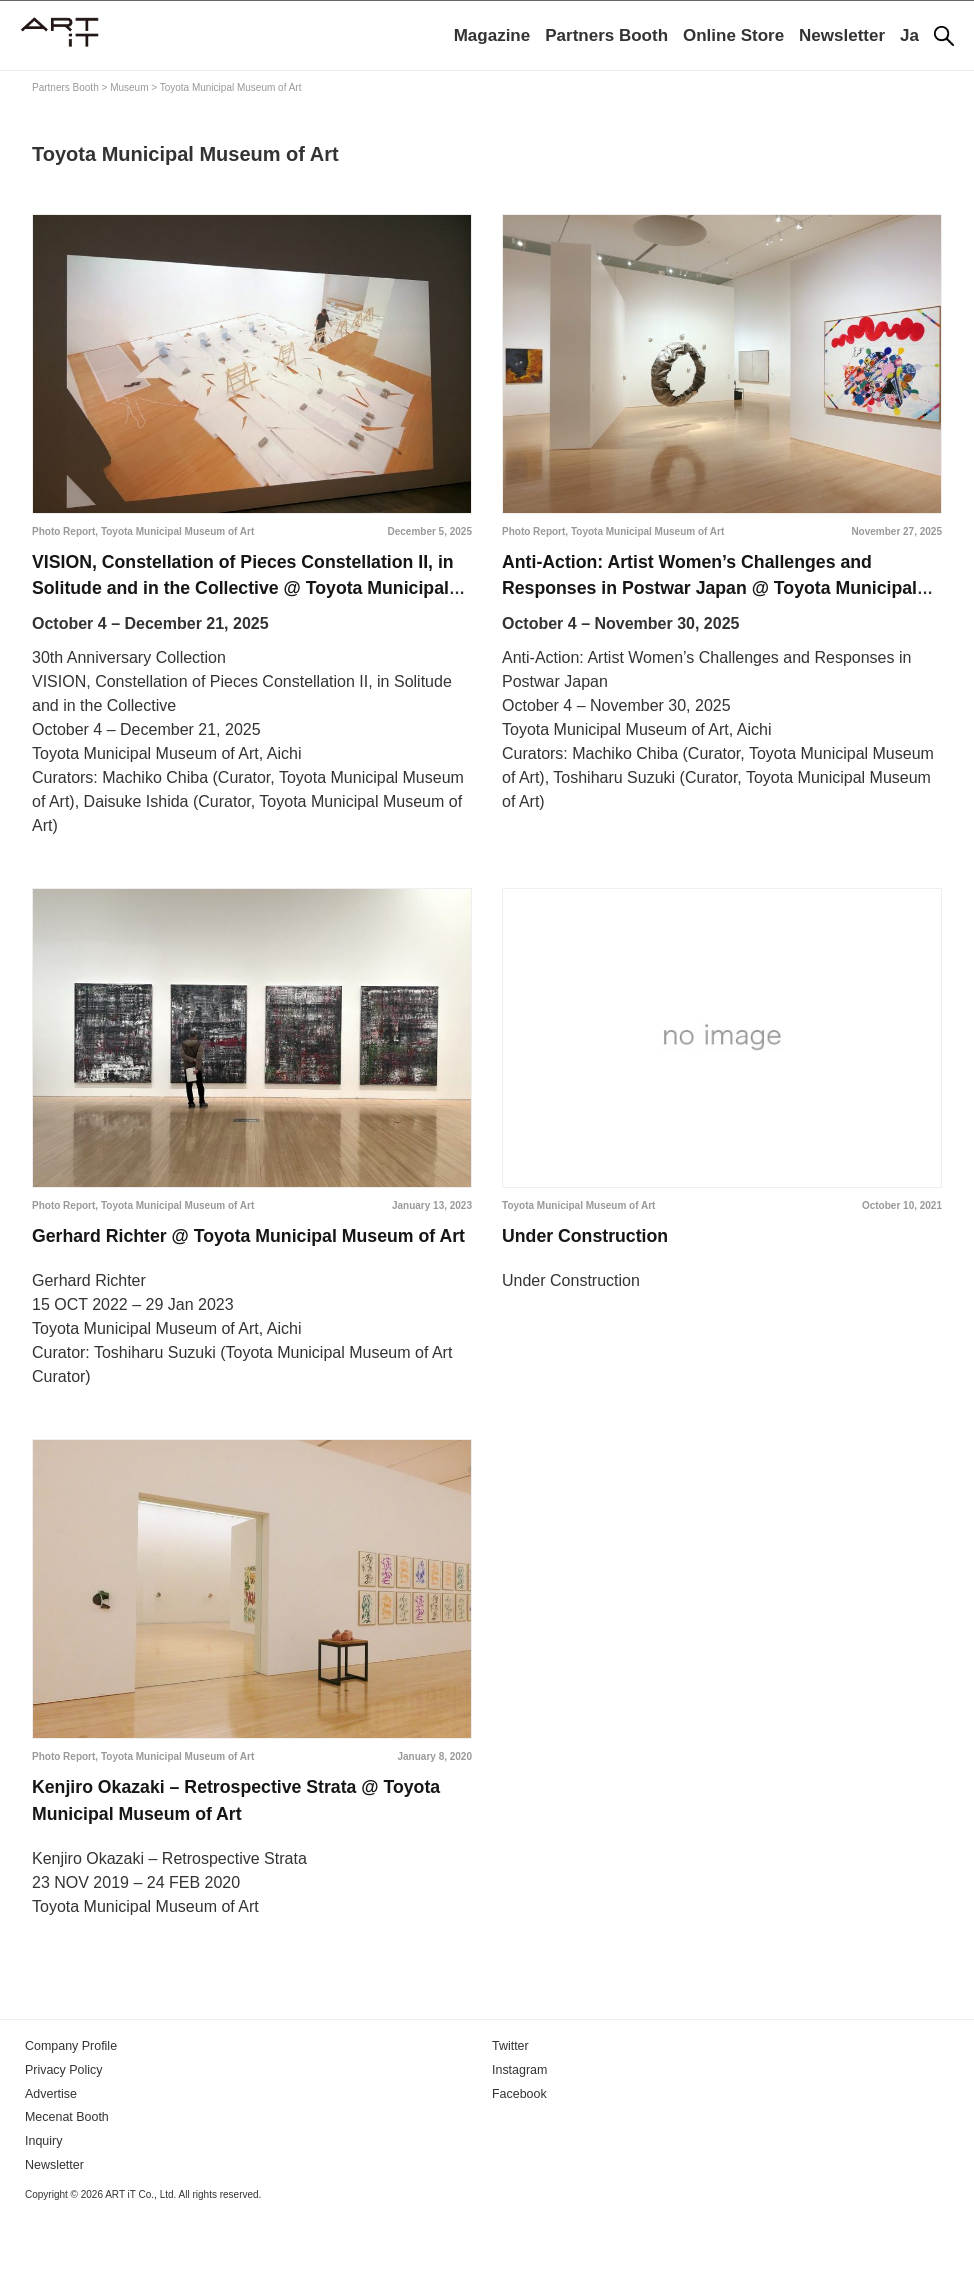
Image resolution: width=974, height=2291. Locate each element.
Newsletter (842, 35)
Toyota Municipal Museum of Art (177, 531)
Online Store (733, 35)
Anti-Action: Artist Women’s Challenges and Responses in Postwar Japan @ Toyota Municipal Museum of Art (711, 601)
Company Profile (69, 2125)
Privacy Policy (62, 2148)
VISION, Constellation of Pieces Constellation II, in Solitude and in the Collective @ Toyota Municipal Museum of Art (247, 601)
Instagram (518, 2148)
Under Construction (596, 1257)
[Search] (944, 36)
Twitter (509, 2125)
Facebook (518, 2171)
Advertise (50, 2171)
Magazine (492, 35)
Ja (909, 35)
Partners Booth (606, 35)
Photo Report (63, 531)
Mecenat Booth (65, 2194)
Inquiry (43, 2217)
